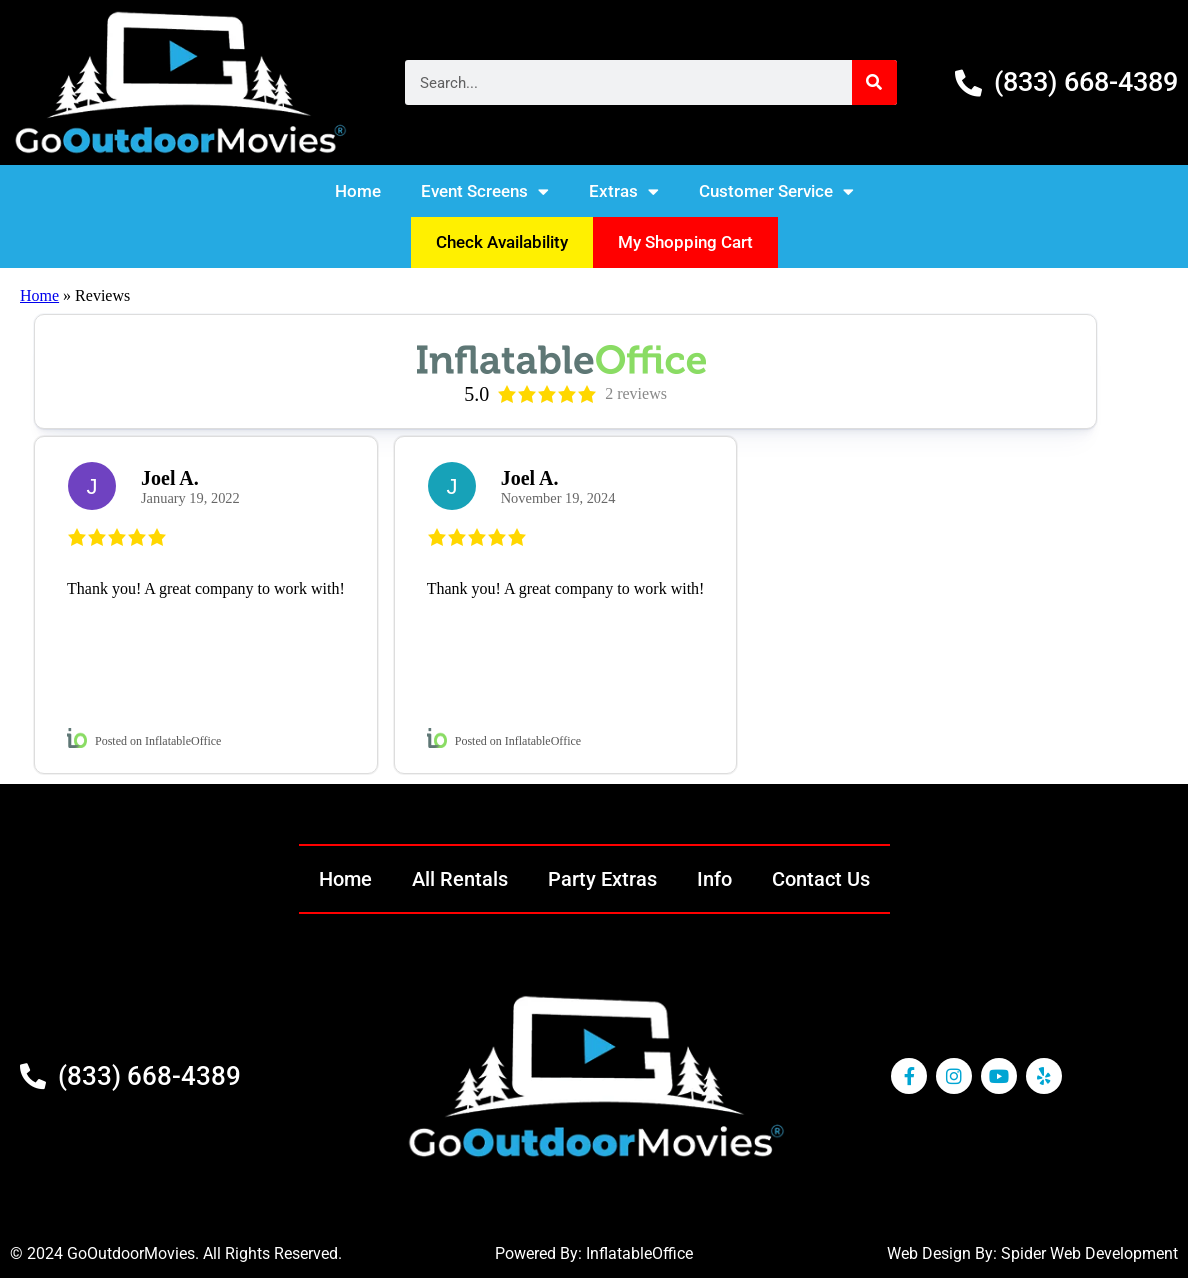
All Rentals (460, 879)
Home (358, 191)
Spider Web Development (1089, 1253)
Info (714, 879)
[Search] (874, 82)
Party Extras (602, 879)
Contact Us (821, 879)
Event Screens (485, 191)
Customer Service (776, 191)
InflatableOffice (639, 1253)
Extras (624, 191)
